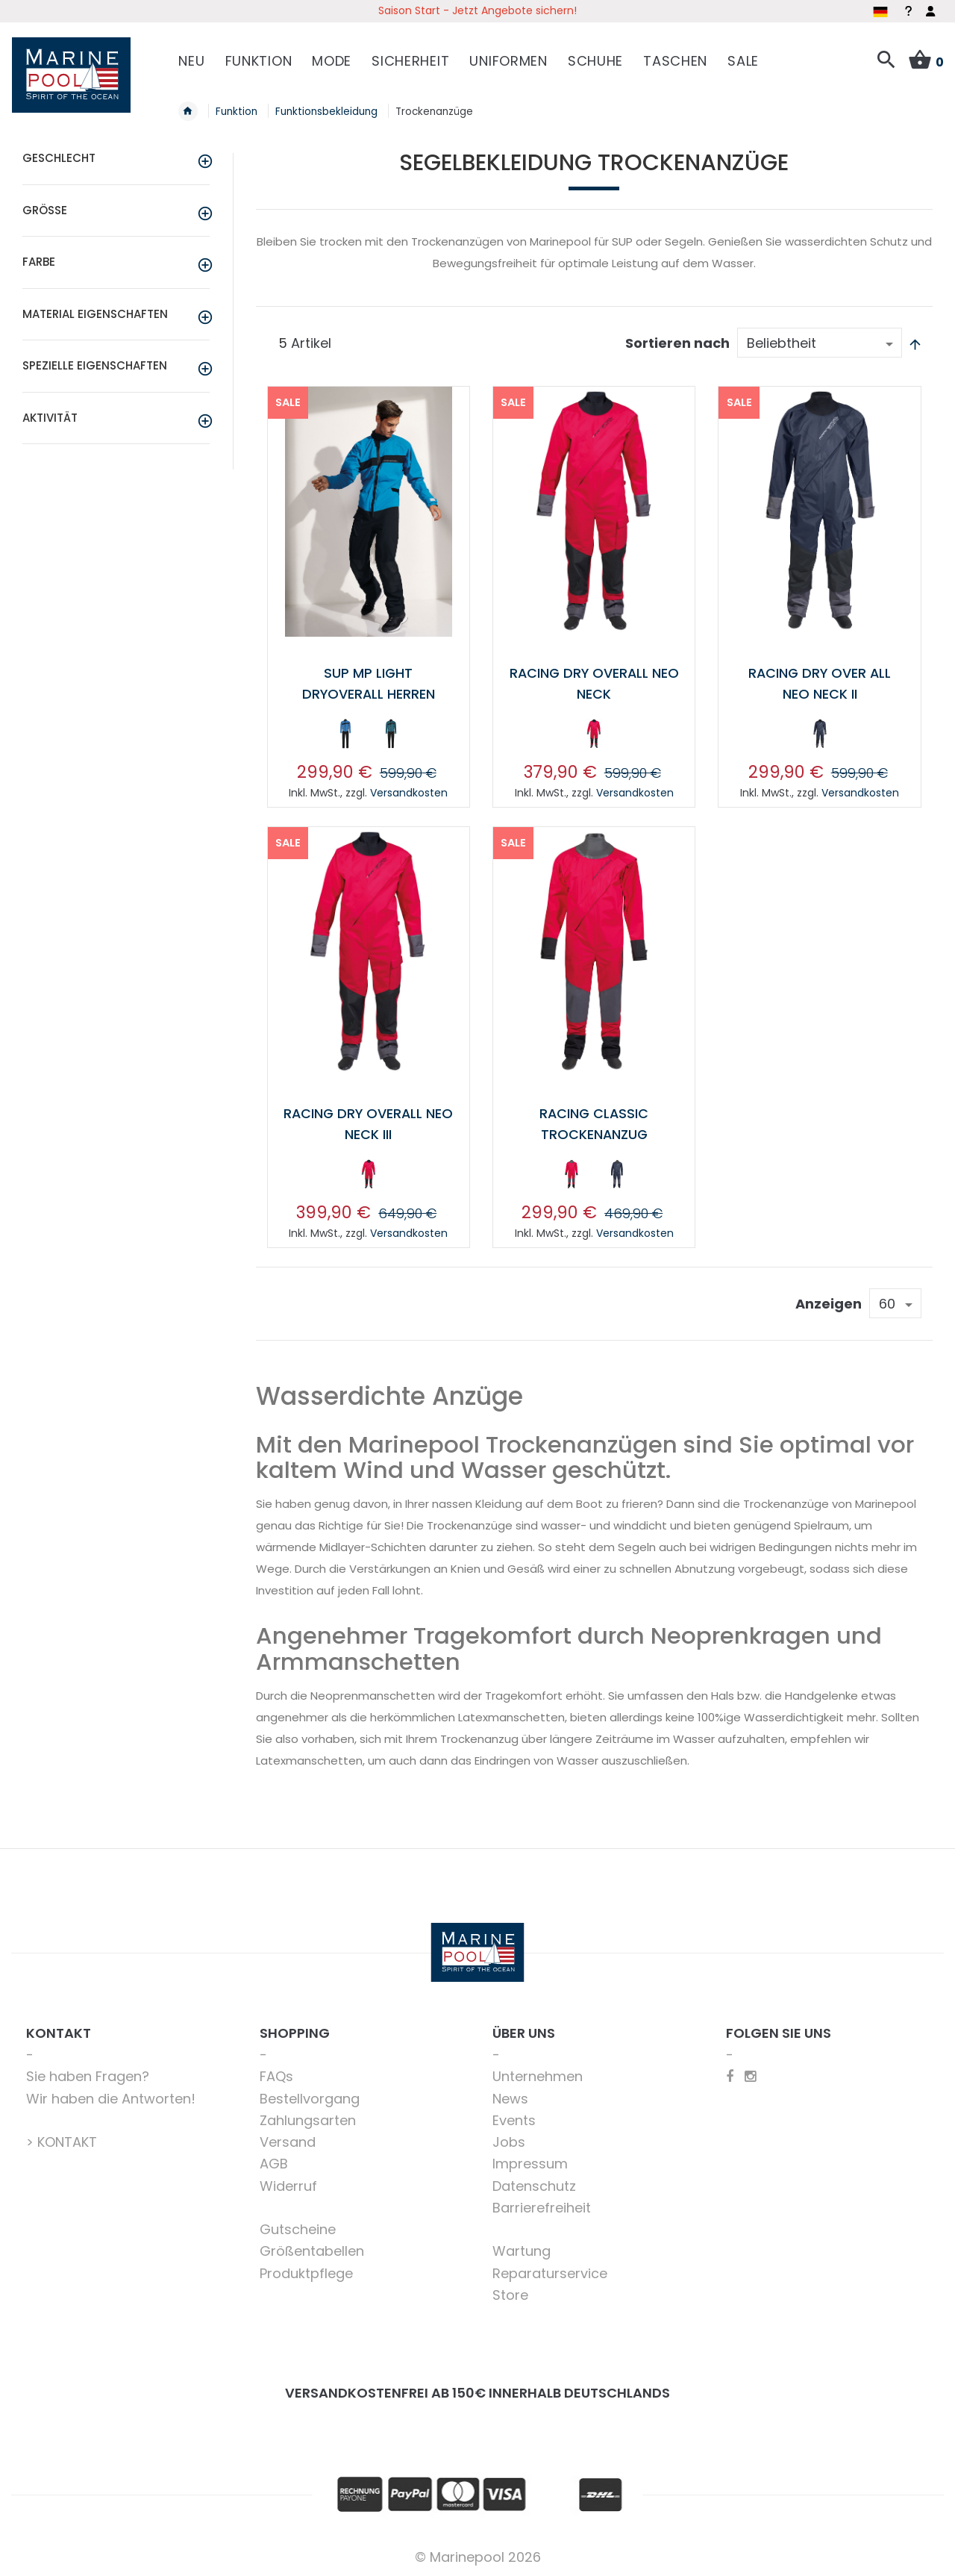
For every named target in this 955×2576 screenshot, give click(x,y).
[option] (345, 731)
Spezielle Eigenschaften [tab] (94, 364)
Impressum (530, 2160)
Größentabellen (312, 2248)
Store (510, 2292)
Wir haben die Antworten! (110, 2095)
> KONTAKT (61, 2139)
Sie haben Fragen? (87, 2073)
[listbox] (368, 734)
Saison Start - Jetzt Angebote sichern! (477, 10)
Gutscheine (298, 2226)
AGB (274, 2160)
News (510, 2095)
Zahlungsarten (308, 2117)
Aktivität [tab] (50, 416)
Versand (288, 2139)
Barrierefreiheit (541, 2204)
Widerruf (288, 2183)
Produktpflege (306, 2270)
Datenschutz (534, 2183)
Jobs (508, 2139)
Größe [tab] (44, 208)
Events (514, 2117)
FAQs (276, 2073)
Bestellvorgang (310, 2095)
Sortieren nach (677, 341)
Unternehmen (537, 2073)
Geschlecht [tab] (59, 157)
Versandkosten (409, 790)
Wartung (521, 2248)
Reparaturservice (549, 2270)
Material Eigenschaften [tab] (95, 312)
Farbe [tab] (38, 261)
